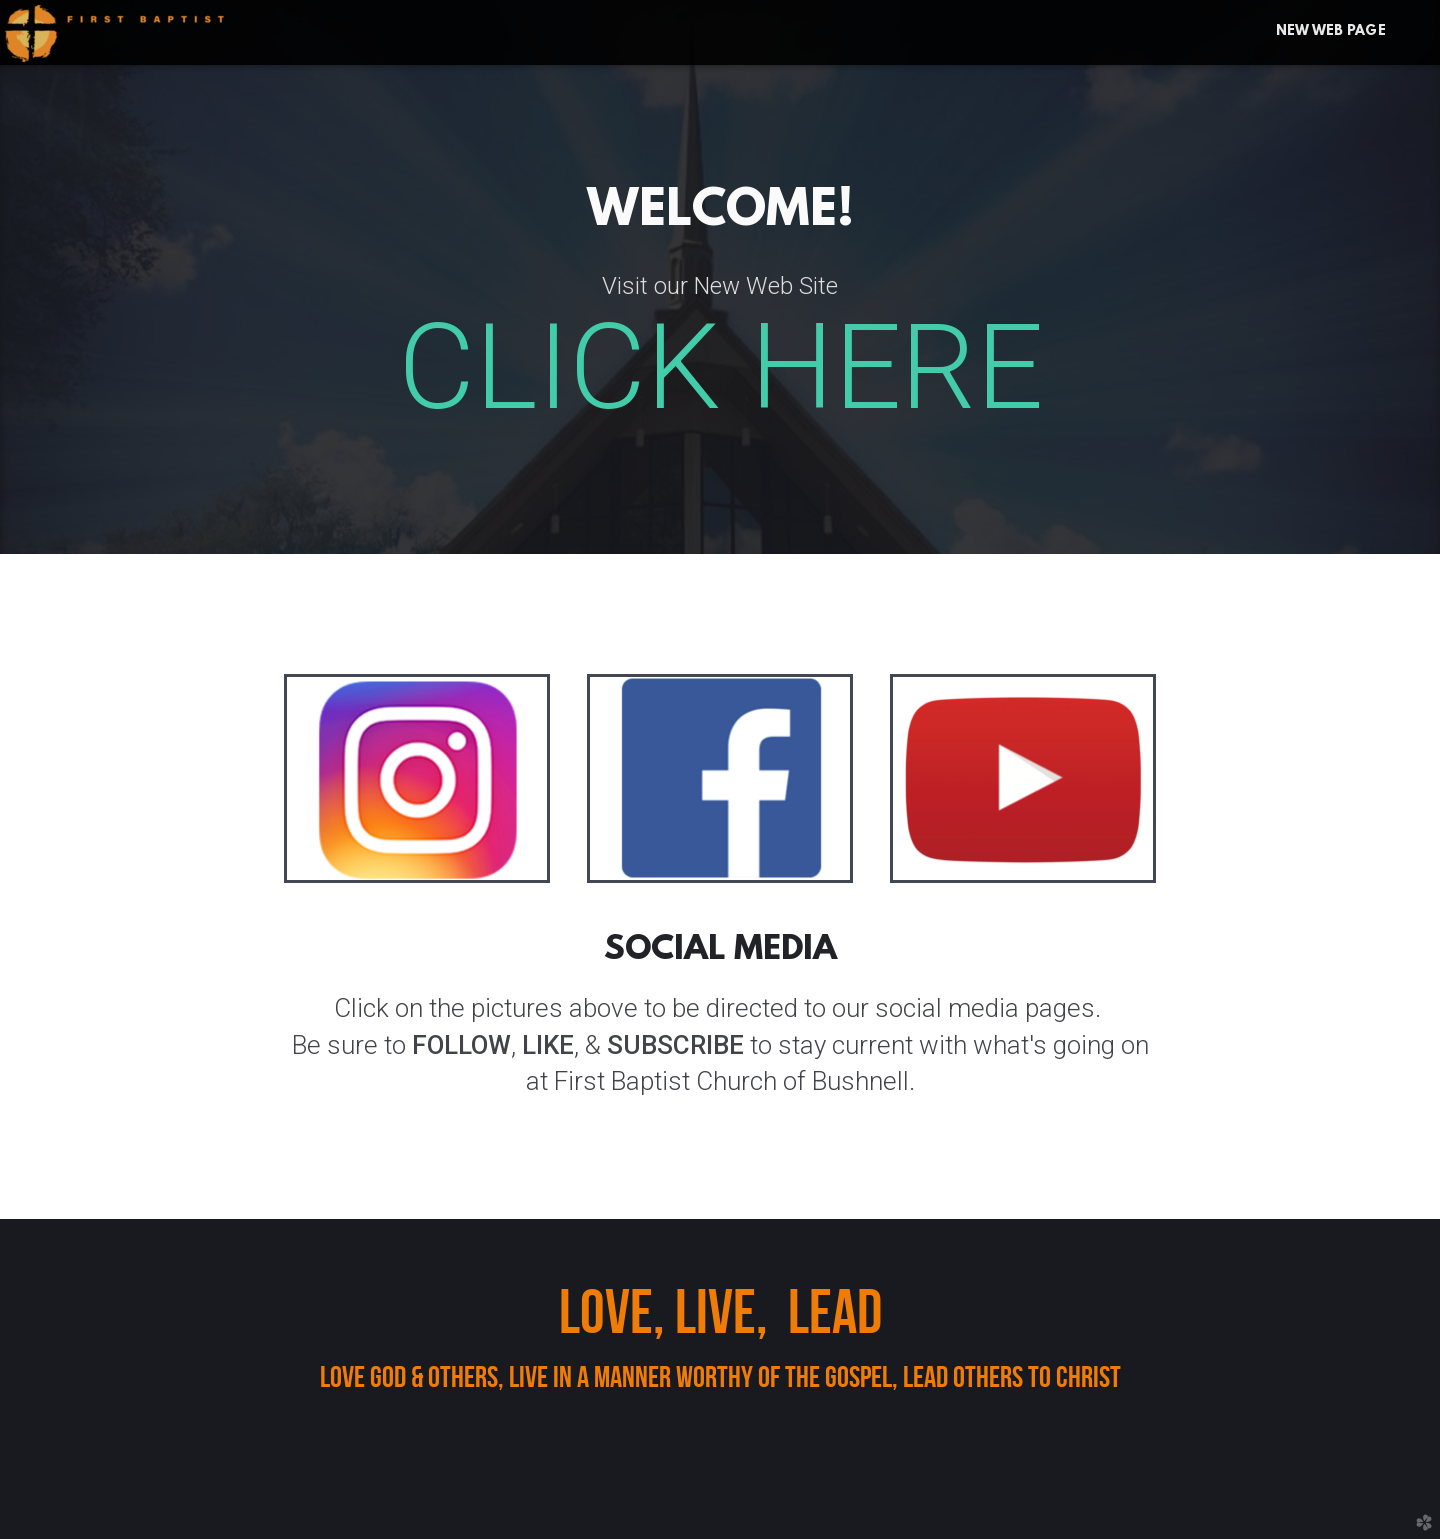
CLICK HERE (720, 368)
